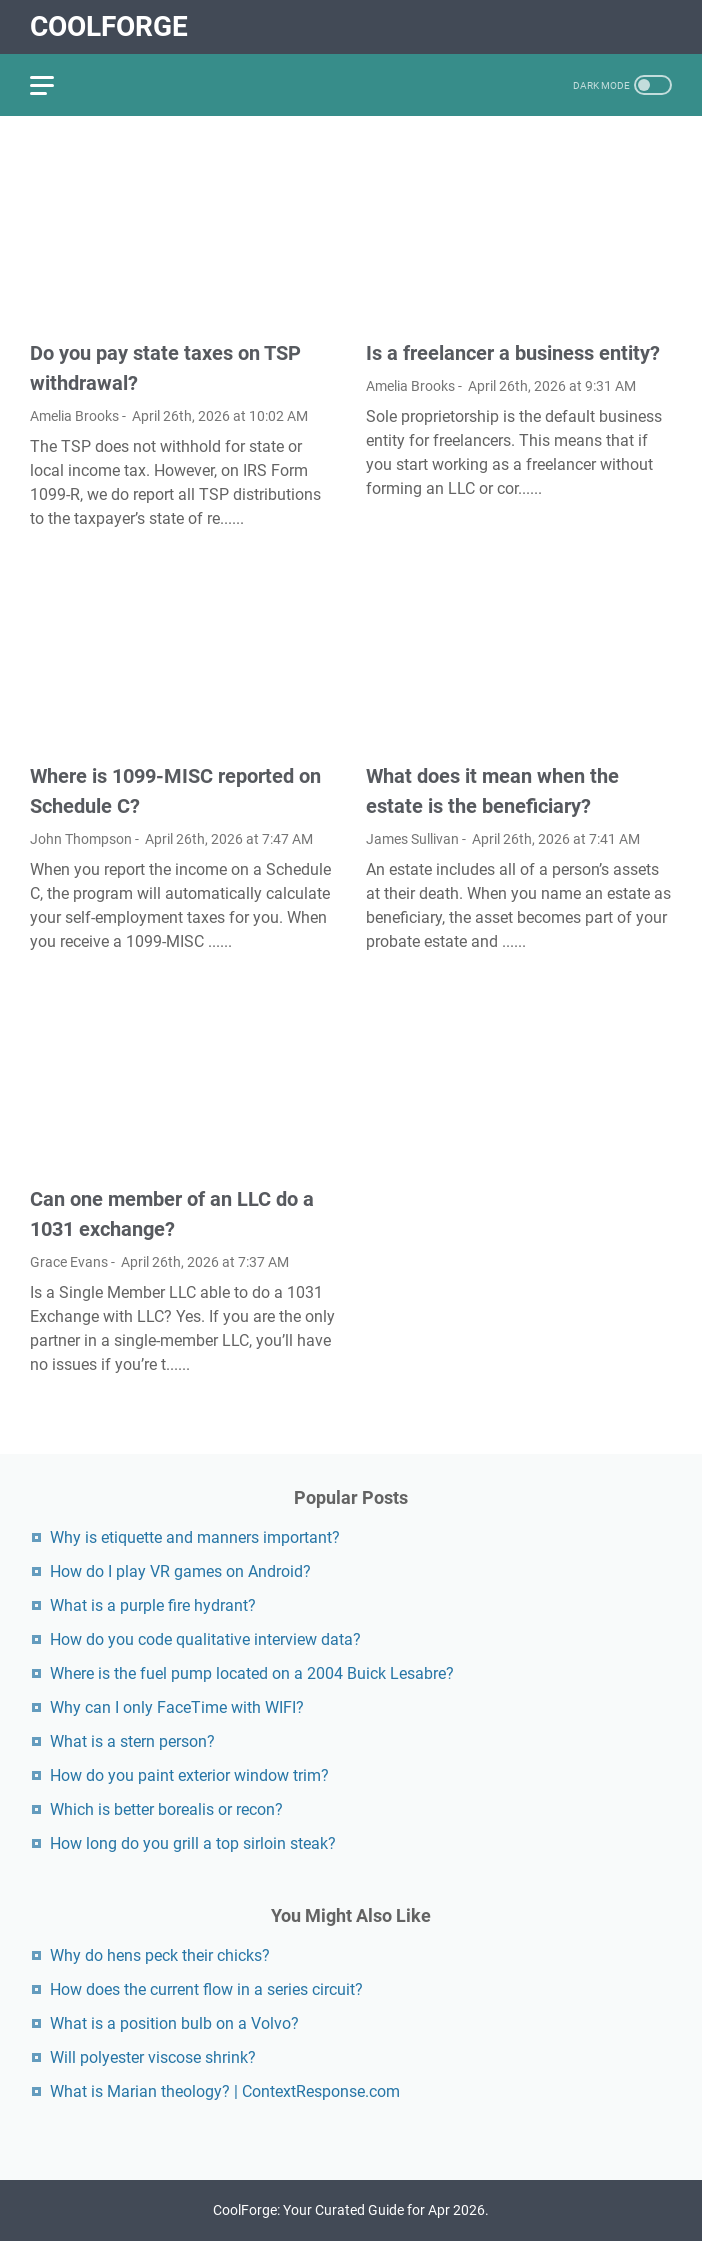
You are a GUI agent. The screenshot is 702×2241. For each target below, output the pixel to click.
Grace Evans (69, 1262)
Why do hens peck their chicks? (160, 1955)
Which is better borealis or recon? (166, 1809)
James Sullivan (412, 839)
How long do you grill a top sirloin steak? (193, 1843)
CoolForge (109, 26)
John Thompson (81, 839)
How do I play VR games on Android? (180, 1571)
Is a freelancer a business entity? (513, 353)
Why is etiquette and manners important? (195, 1537)
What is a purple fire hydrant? (153, 1605)
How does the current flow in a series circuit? (206, 1989)
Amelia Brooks (74, 416)
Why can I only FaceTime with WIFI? (177, 1707)
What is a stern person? (132, 1741)
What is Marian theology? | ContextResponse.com (225, 2091)
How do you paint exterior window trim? (189, 1775)
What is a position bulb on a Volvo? (174, 2023)
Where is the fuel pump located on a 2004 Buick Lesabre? (252, 1673)
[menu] (54, 85)
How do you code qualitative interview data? (205, 1639)
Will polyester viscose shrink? (153, 2057)
